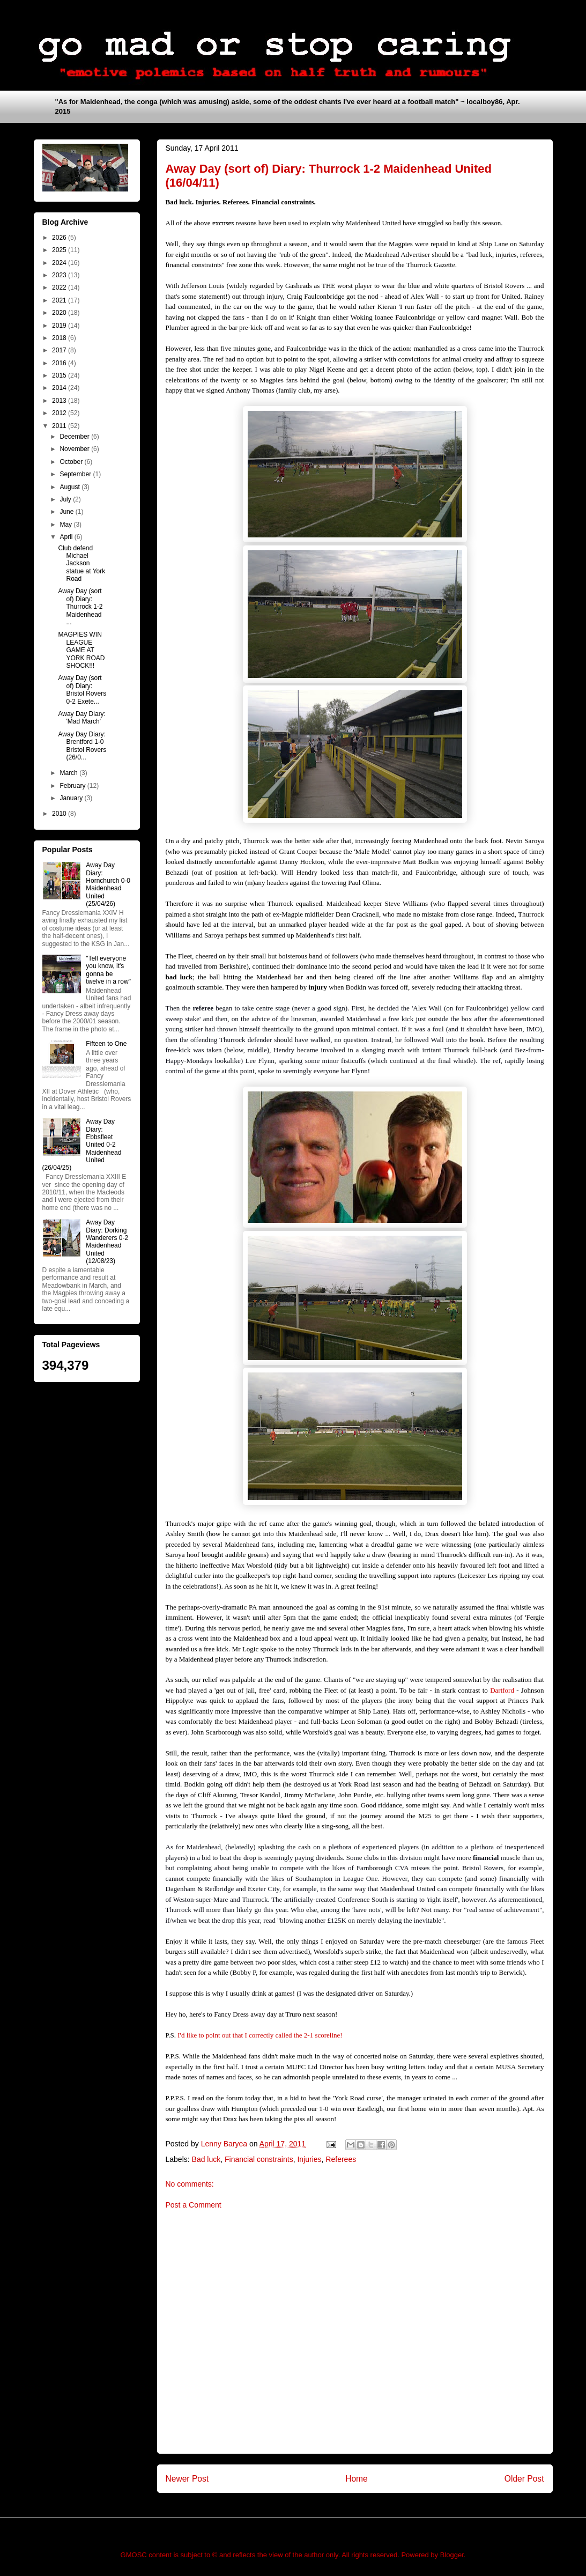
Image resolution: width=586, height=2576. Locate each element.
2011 (60, 426)
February (73, 785)
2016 (60, 363)
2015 (60, 375)
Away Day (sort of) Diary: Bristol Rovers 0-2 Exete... (82, 689)
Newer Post (187, 2478)
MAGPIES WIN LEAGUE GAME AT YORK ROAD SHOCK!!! (81, 650)
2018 (60, 338)
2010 (60, 813)
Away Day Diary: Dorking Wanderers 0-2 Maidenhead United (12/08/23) (107, 1242)
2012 (60, 413)
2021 (60, 300)
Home (356, 2478)
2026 (60, 237)
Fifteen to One (106, 1043)
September (76, 474)
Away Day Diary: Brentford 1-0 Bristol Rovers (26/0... (82, 745)
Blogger (452, 2555)
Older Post (524, 2478)
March (69, 773)
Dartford (502, 1690)
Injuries (309, 2159)
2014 (60, 388)
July (66, 499)
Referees (340, 2159)
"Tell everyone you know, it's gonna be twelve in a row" (108, 970)
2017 (60, 350)
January (72, 798)
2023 (60, 275)
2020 (60, 312)
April (67, 537)
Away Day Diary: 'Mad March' (81, 717)
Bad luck (206, 2159)
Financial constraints (259, 2159)
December (75, 436)
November (75, 449)
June (67, 511)
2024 (60, 263)
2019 (60, 325)
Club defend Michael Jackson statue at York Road (81, 563)
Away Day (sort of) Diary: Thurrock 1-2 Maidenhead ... (80, 606)
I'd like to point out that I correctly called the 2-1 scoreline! (259, 2035)
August (70, 487)
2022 (60, 287)
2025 (60, 250)
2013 (60, 400)
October (72, 462)
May (66, 524)
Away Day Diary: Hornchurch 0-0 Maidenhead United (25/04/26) (108, 884)
